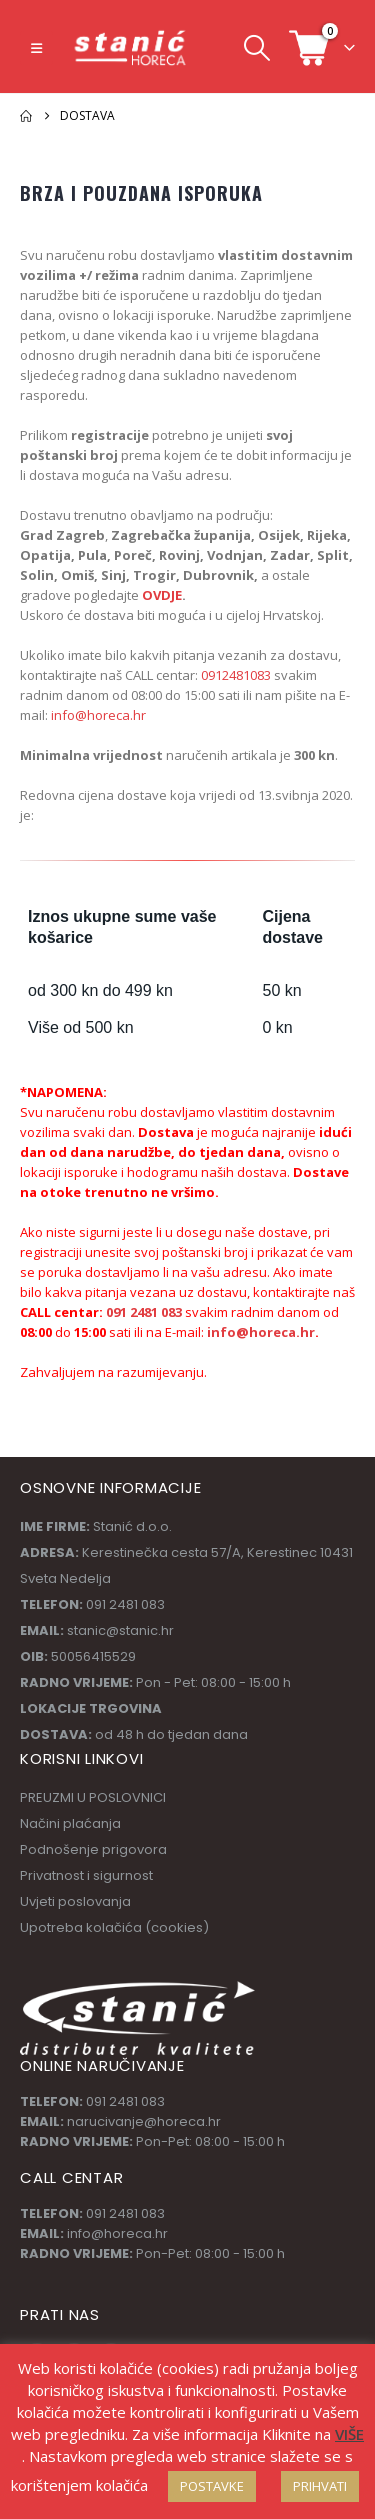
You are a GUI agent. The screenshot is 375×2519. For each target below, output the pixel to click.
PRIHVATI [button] (320, 2486)
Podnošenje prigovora (93, 1849)
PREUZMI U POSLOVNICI (93, 1797)
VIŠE (349, 2434)
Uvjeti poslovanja (75, 1901)
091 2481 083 (144, 1312)
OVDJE (160, 595)
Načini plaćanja (70, 1823)
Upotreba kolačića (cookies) (114, 1927)
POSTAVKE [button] (212, 2486)
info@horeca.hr (98, 715)
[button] (36, 48)
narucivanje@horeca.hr (144, 2121)
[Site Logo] (131, 47)
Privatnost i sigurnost (86, 1875)
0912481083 (236, 675)
